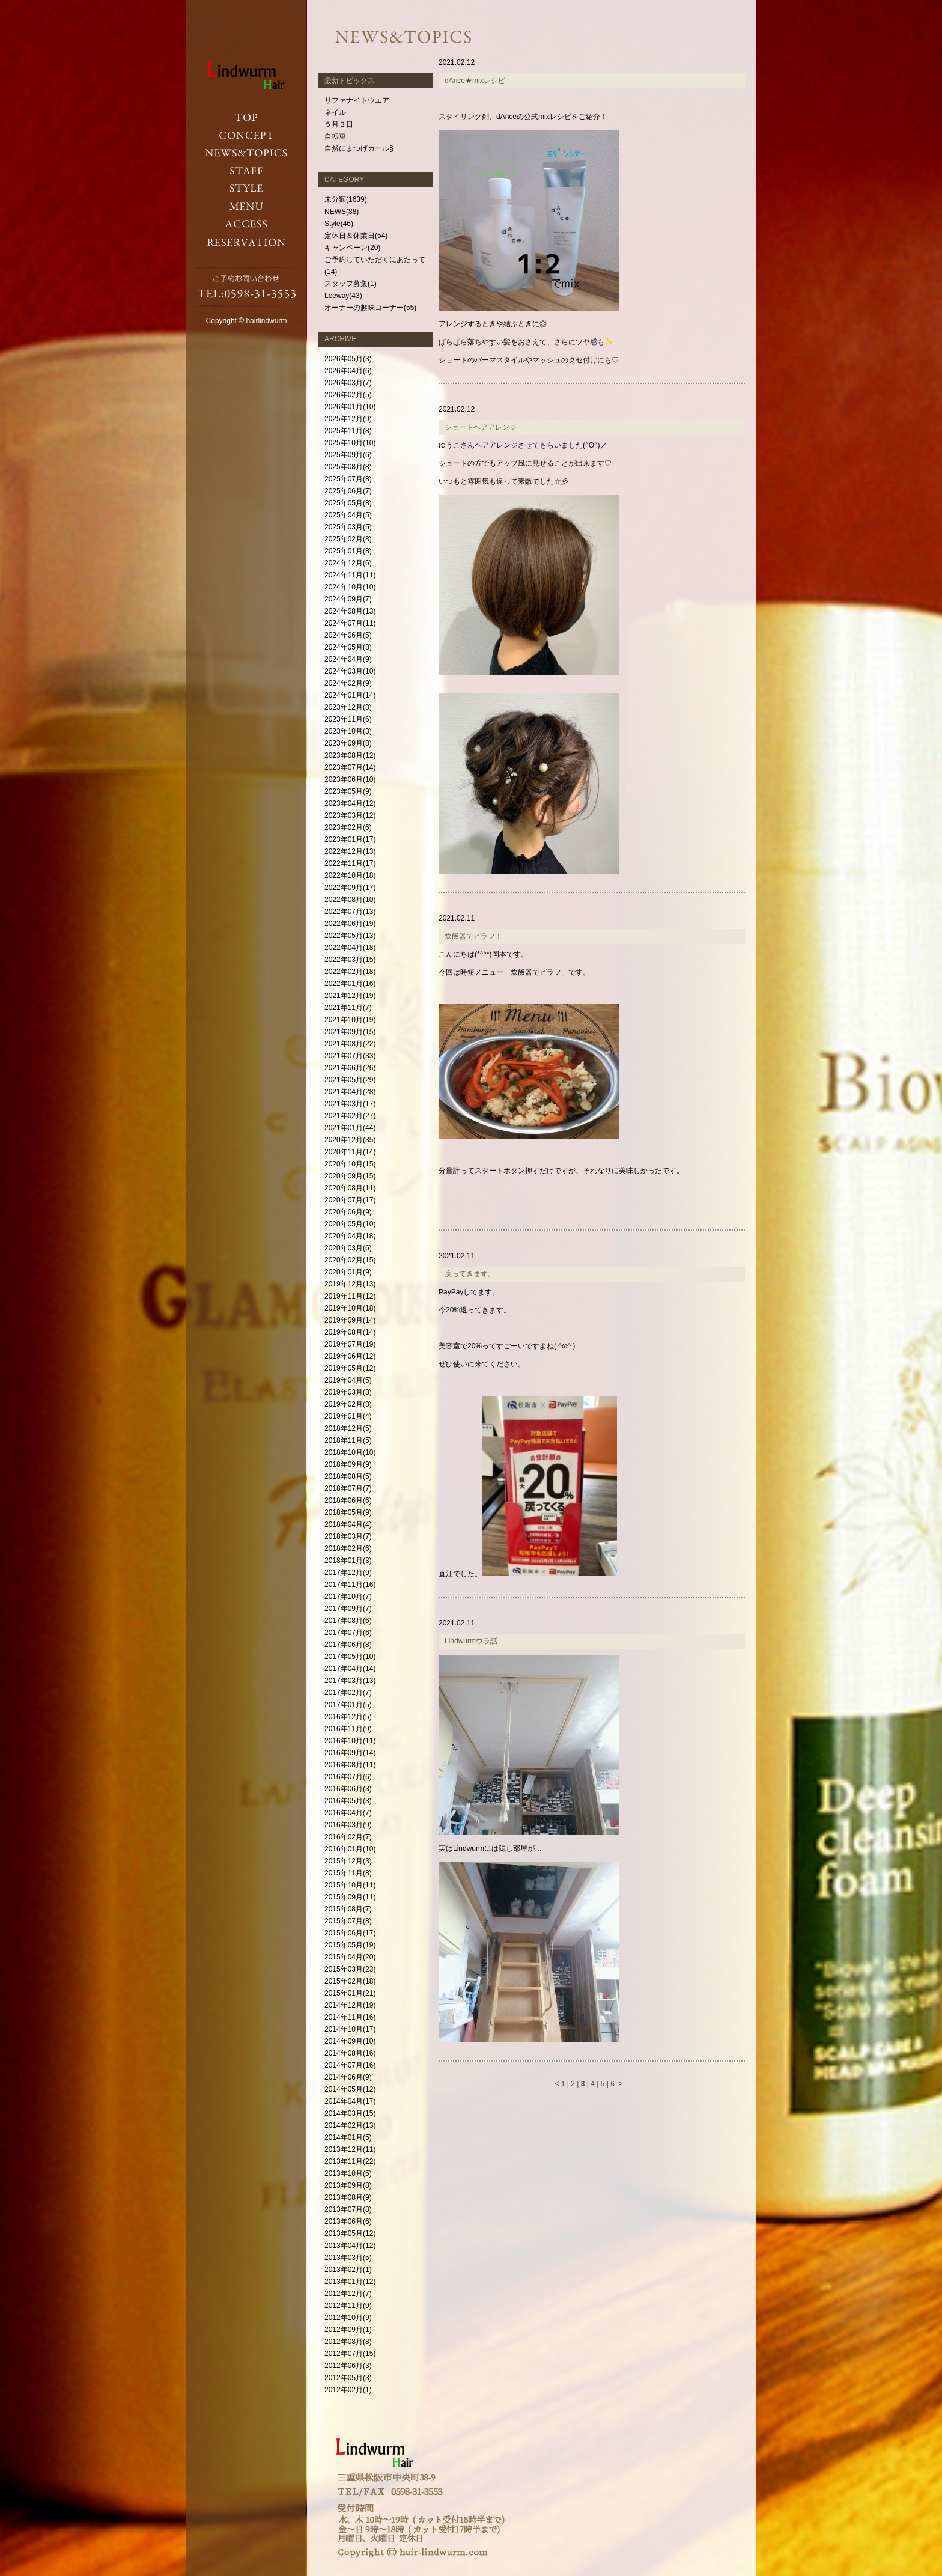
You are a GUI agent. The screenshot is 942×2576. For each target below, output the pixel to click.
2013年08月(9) (348, 2197)
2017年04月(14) (349, 1668)
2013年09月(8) (348, 2185)
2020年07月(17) (349, 1200)
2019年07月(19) (349, 1344)
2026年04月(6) (348, 371)
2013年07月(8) (348, 2209)
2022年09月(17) (349, 887)
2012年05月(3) (348, 2378)
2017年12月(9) (348, 1572)
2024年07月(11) (349, 623)
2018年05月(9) (348, 1512)
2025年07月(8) (348, 479)
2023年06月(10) (349, 779)
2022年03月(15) (349, 959)
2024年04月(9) (348, 659)
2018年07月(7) (348, 1488)
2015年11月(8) (348, 1873)
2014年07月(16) (349, 2065)
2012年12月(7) (348, 2293)
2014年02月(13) (349, 2125)
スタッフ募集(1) (350, 283)
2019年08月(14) (349, 1332)
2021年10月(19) (349, 1019)
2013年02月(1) (348, 2269)
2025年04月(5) (348, 515)
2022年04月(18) (349, 947)
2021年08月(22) (349, 1044)
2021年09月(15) (349, 1032)
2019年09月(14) (349, 1320)
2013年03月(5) (348, 2257)
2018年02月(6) (348, 1548)
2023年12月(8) (348, 707)
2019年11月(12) (349, 1296)
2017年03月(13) (349, 1680)
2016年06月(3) (348, 1789)
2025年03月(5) (348, 527)
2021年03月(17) (349, 1104)
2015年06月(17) (349, 1933)
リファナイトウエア (356, 100)
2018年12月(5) (348, 1428)
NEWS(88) (341, 211)
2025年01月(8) (348, 551)
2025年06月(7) (348, 491)
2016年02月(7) (348, 1837)
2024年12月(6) (348, 563)
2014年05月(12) (349, 2089)
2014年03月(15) (349, 2113)
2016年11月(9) (348, 1729)
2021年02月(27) (349, 1116)
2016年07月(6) (348, 1777)
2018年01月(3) (348, 1560)
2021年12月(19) (349, 995)
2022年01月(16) (349, 983)
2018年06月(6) (348, 1500)
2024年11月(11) (349, 575)
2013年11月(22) (349, 2161)
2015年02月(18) (349, 1981)
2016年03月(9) (348, 1825)
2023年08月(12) (349, 755)
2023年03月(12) (349, 815)
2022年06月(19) (349, 923)
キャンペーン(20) (352, 247)
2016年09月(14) (349, 1753)
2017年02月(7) (348, 1692)
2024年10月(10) (349, 587)
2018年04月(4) (348, 1524)
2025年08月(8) (348, 467)
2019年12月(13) (349, 1284)
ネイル (335, 112)
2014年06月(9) (348, 2077)
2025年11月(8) (348, 431)
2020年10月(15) (349, 1164)
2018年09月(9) (348, 1464)
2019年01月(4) (348, 1416)
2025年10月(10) (349, 443)
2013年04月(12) (349, 2245)
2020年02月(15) (349, 1260)
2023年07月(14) (349, 767)
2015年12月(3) (348, 1861)
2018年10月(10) (349, 1452)
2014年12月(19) (349, 2005)
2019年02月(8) (348, 1404)
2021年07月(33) (349, 1056)
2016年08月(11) (349, 1765)
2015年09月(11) (349, 1897)
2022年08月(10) (349, 899)
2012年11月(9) (348, 2305)
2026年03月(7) (348, 383)
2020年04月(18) (349, 1236)
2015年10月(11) (349, 1885)
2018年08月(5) (348, 1476)
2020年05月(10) (349, 1224)
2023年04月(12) (349, 803)
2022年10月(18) (349, 875)
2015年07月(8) (348, 1921)
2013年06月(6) (348, 2221)
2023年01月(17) (349, 839)
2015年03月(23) (349, 1969)
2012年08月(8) (348, 2341)
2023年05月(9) (348, 791)
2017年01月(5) (348, 1705)
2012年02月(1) (348, 2390)
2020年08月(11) (349, 1188)
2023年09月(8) (348, 743)
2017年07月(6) (348, 1632)
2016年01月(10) (349, 1849)
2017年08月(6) (348, 1620)
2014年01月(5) (348, 2137)
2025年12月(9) (348, 419)
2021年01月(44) (349, 1128)
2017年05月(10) (349, 1656)
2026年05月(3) (348, 359)
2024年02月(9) (348, 683)
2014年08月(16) (349, 2053)
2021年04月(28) (349, 1092)
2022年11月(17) (349, 863)
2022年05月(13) (349, 935)
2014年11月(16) (349, 2017)
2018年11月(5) (348, 1440)
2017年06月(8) (348, 1644)
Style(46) (338, 223)
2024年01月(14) (349, 695)
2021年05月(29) (349, 1080)
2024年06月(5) (348, 635)
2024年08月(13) (349, 611)
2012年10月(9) (348, 2317)
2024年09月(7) (348, 599)
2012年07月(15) (349, 2353)
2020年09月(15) (349, 1176)
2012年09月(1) (348, 2329)
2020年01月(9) (348, 1272)
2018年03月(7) (348, 1536)
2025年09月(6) (348, 455)
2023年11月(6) (348, 719)
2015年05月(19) (349, 1945)
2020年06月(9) (348, 1212)
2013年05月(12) (349, 2233)
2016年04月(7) (348, 1813)
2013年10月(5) (348, 2173)
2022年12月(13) (349, 851)
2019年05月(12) (349, 1368)
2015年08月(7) (348, 1909)
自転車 (335, 136)
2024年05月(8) (348, 647)
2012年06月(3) (348, 2365)
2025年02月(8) (348, 539)
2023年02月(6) (348, 827)
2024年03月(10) (349, 671)
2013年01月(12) (349, 2281)
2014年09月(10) (349, 2041)
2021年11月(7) (348, 1007)
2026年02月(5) (348, 395)
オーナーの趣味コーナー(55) (370, 307)
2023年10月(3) (348, 731)
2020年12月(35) (349, 1140)
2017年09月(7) (348, 1608)
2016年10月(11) (349, 1741)
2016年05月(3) (348, 1801)
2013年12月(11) (349, 2149)
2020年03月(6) (348, 1248)
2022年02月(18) (349, 971)
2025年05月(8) (348, 503)
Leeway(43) (343, 295)
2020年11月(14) (349, 1152)
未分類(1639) (345, 199)
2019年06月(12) (349, 1356)
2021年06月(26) (349, 1068)
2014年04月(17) (349, 2101)
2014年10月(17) (349, 2029)
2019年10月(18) (349, 1308)
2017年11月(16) (349, 1584)
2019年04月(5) (348, 1380)
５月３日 (338, 124)
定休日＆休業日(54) (355, 235)
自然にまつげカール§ (359, 148)
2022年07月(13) (349, 911)
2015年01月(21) (349, 1993)
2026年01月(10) (349, 407)
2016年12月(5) (348, 1717)
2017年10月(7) (348, 1596)
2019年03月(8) (348, 1392)
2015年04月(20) (349, 1957)
